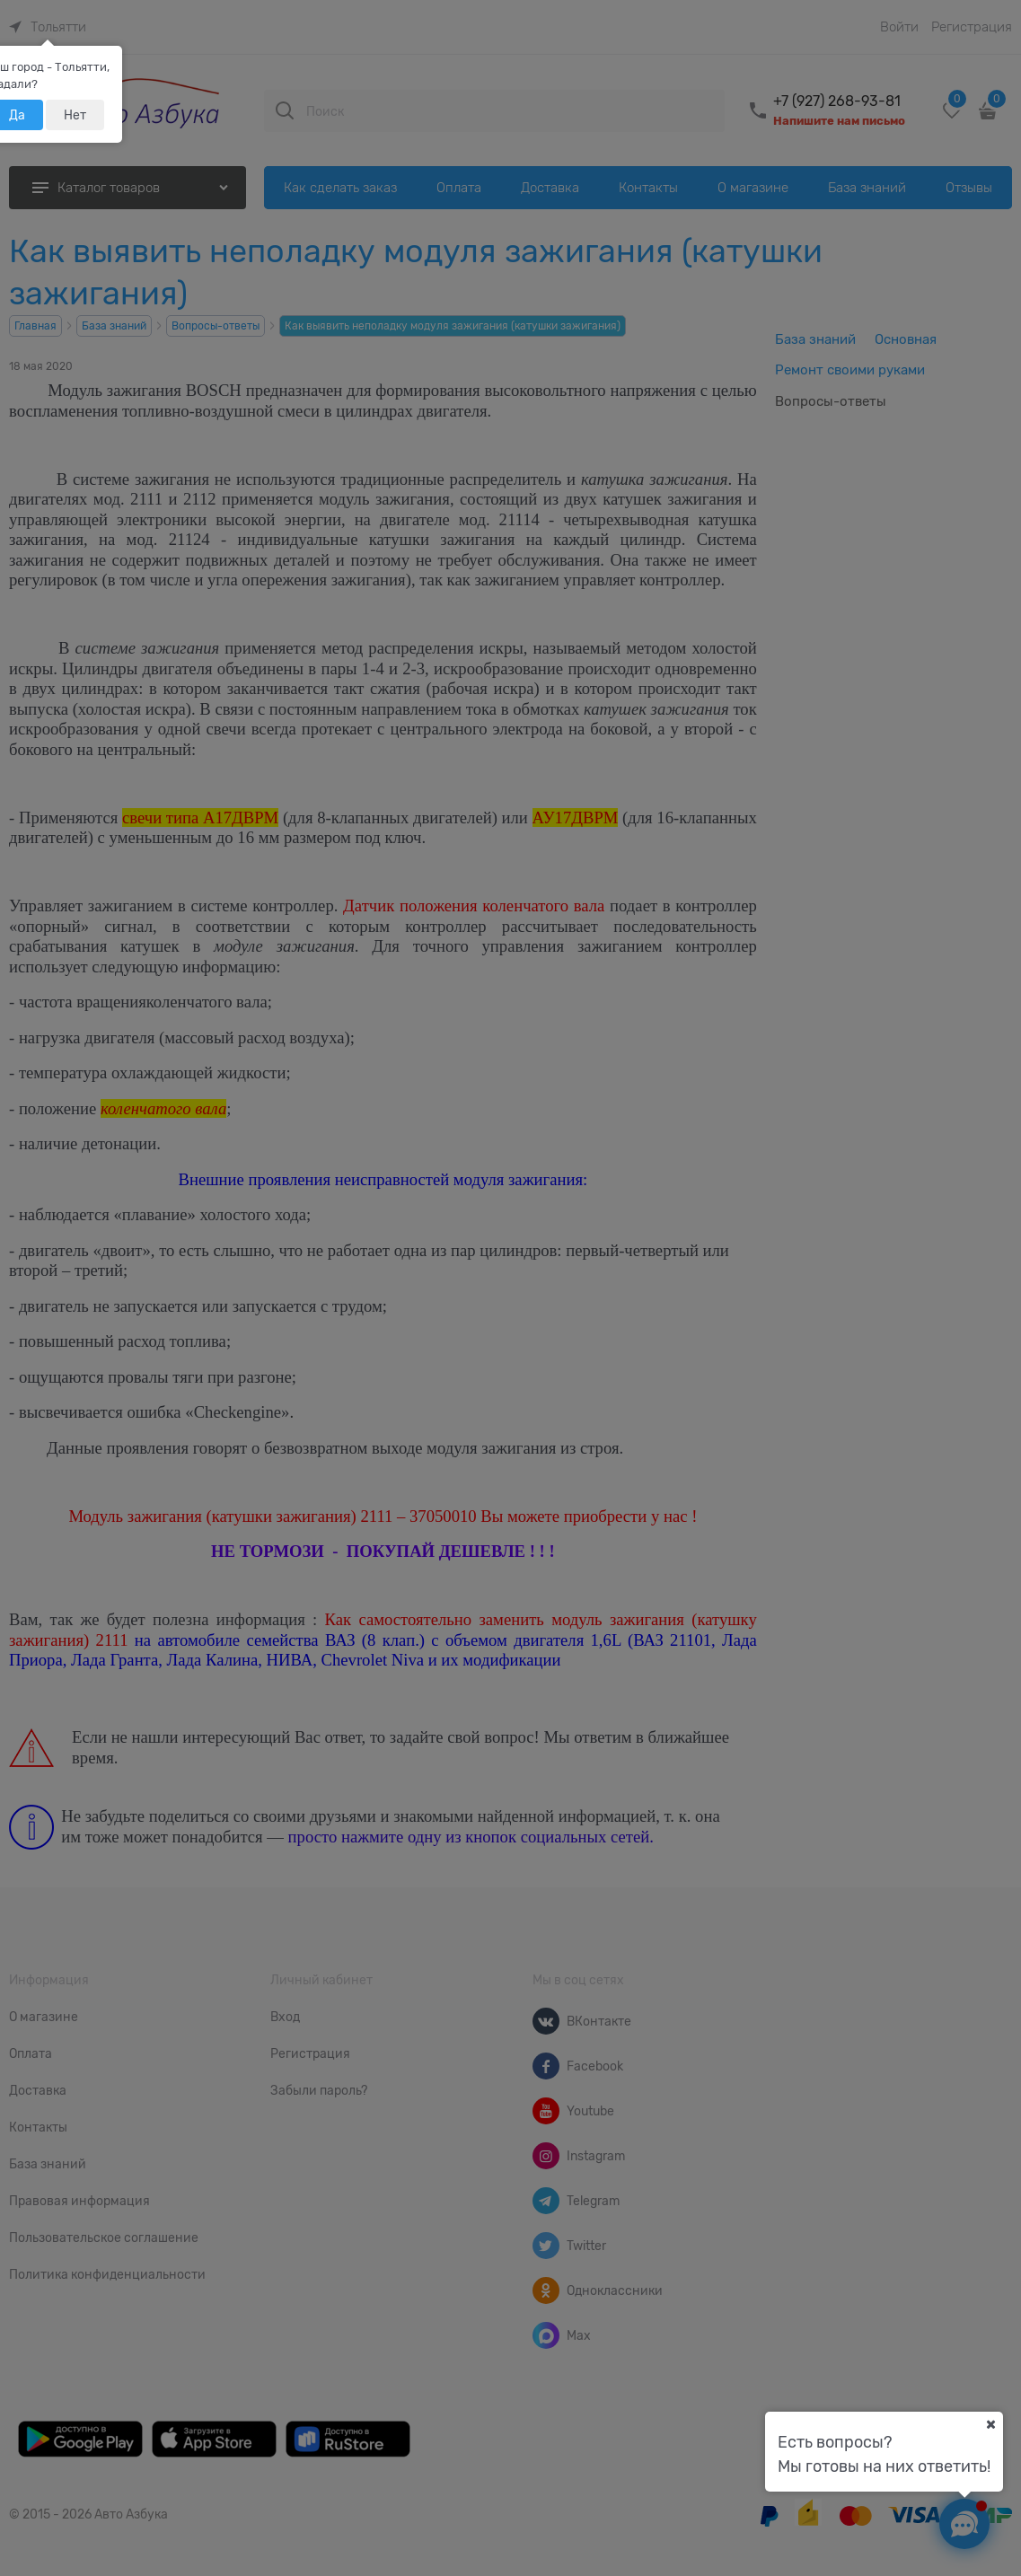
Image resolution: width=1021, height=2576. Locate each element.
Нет (75, 115)
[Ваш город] (990, 2424)
